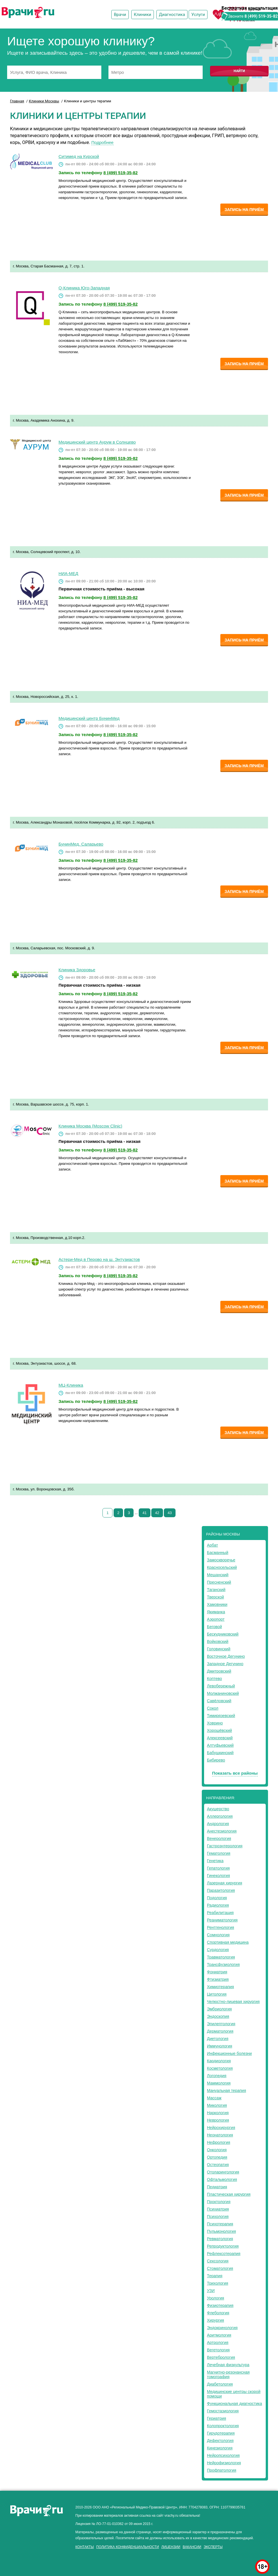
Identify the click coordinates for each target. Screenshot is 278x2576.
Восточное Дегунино (226, 1656)
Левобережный (221, 1686)
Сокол (212, 1708)
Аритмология (219, 2335)
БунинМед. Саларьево (81, 844)
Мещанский (217, 1575)
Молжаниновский (223, 1693)
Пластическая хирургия (229, 2194)
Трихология (217, 2283)
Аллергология (220, 1816)
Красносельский (222, 1567)
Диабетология (220, 2384)
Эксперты (213, 2547)
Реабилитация (220, 1912)
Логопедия (216, 2075)
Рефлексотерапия (223, 2253)
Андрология (218, 1823)
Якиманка (216, 1612)
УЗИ (211, 2290)
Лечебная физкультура (228, 2364)
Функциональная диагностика (234, 2403)
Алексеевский (220, 1738)
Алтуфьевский (220, 1745)
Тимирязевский (221, 1715)
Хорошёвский (219, 1730)
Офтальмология (222, 2179)
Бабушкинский (220, 1752)
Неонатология (220, 2135)
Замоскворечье (221, 1560)
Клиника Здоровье (77, 969)
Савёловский (219, 1701)
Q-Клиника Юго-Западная (84, 287)
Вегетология (218, 2350)
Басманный (217, 1552)
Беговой (214, 1626)
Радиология (218, 1905)
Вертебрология (221, 2357)
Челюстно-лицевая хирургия (233, 2001)
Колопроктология (223, 2425)
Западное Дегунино (225, 1663)
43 (170, 1513)
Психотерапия (220, 2224)
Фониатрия (217, 1972)
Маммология (219, 2083)
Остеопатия (218, 2164)
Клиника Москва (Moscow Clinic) (90, 1126)
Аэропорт (216, 1619)
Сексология (217, 2261)
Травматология (221, 1957)
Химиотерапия (220, 1986)
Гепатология (218, 1868)
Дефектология (220, 2440)
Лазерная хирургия (224, 1883)
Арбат (212, 1545)
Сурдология (218, 1949)
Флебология (218, 2313)
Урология (215, 2298)
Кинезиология (220, 2448)
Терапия (214, 2276)
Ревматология (220, 2238)
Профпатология (221, 2470)
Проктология (218, 2201)
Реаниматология (222, 1920)
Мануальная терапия (226, 2090)
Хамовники (217, 1604)
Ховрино (215, 1723)
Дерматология (220, 2031)
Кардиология (219, 2061)
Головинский (218, 1649)
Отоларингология (223, 2172)
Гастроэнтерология (224, 1846)
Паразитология (221, 1890)
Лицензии (170, 2547)
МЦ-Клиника (71, 1385)
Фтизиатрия (218, 1979)
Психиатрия (218, 2209)
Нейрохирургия (221, 2127)
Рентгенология (220, 1927)
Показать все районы (235, 1773)
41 (144, 1513)
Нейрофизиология (224, 2463)
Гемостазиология (223, 2411)
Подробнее (102, 142)
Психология (218, 2216)
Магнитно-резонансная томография (228, 2374)
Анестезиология (222, 1831)
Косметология (220, 2068)
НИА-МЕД (68, 573)
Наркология (218, 2112)
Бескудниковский (223, 1634)
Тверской (215, 1597)
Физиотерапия (220, 2305)
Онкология (217, 2150)
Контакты (84, 2547)
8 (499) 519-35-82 (261, 16)
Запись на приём (244, 209)
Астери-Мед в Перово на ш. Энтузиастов (99, 1259)
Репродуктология (223, 2246)
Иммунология (219, 2046)
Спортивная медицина (228, 1942)
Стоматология (220, 2268)
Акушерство (218, 1809)
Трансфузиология (223, 1964)
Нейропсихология (223, 2455)
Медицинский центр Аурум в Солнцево (97, 442)
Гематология (218, 1853)
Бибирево (216, 1760)
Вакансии (192, 2547)
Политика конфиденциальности (127, 2547)
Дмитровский (219, 1671)
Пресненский (219, 1582)
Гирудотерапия (221, 2433)
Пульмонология (221, 2231)
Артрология (217, 2342)
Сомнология (218, 1935)
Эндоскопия (218, 2016)
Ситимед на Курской (79, 156)
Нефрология (218, 2142)
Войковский (217, 1641)
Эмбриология (219, 2009)
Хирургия (215, 2320)
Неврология (218, 2120)
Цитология (217, 1994)
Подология (217, 1898)
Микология (217, 2105)
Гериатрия (216, 2418)
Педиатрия (217, 2187)
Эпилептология (221, 2024)
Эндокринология (222, 2327)
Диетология (217, 2038)
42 (157, 1513)
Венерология (219, 1838)
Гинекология (218, 1875)
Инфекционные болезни (229, 2053)
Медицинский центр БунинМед (89, 718)
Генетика (215, 1860)
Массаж (214, 2098)
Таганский (216, 1589)
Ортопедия (217, 2157)
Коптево (214, 1678)
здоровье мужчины (70, 2552)
